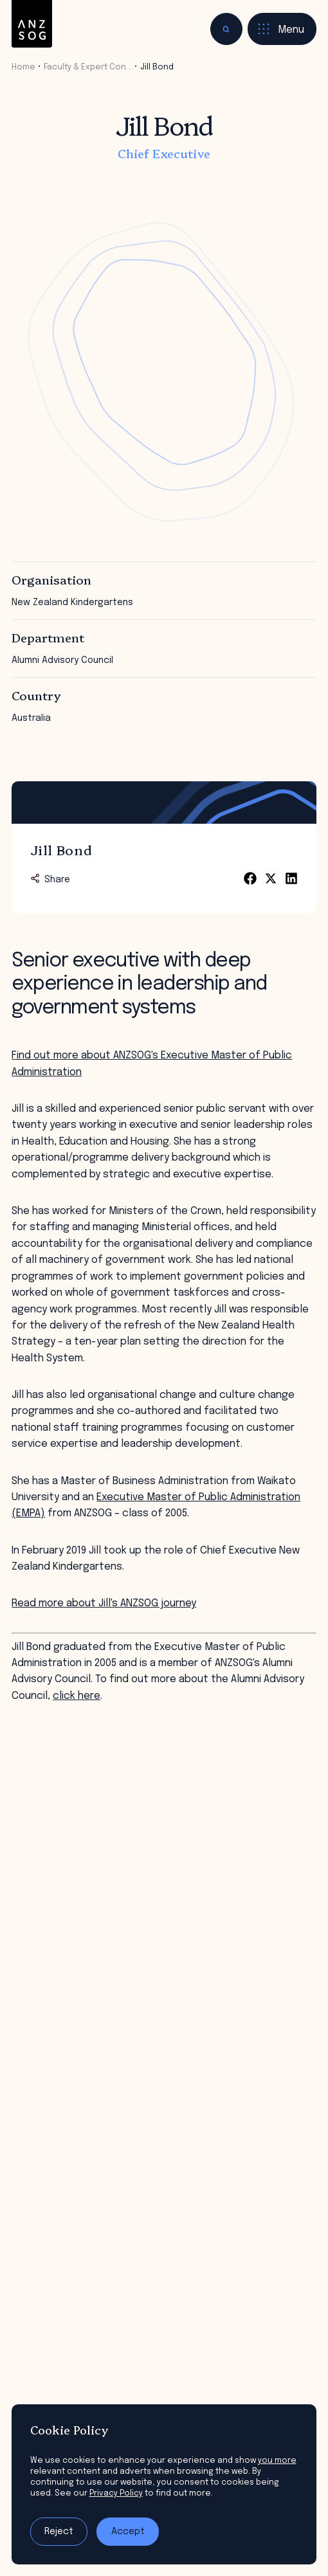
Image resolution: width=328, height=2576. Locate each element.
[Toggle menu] (282, 29)
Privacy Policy (116, 2493)
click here (76, 1696)
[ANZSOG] (32, 24)
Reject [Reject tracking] (58, 2531)
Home (23, 67)
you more (277, 2460)
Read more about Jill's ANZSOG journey (104, 1603)
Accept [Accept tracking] (128, 2531)
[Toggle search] (226, 29)
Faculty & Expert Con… (88, 67)
